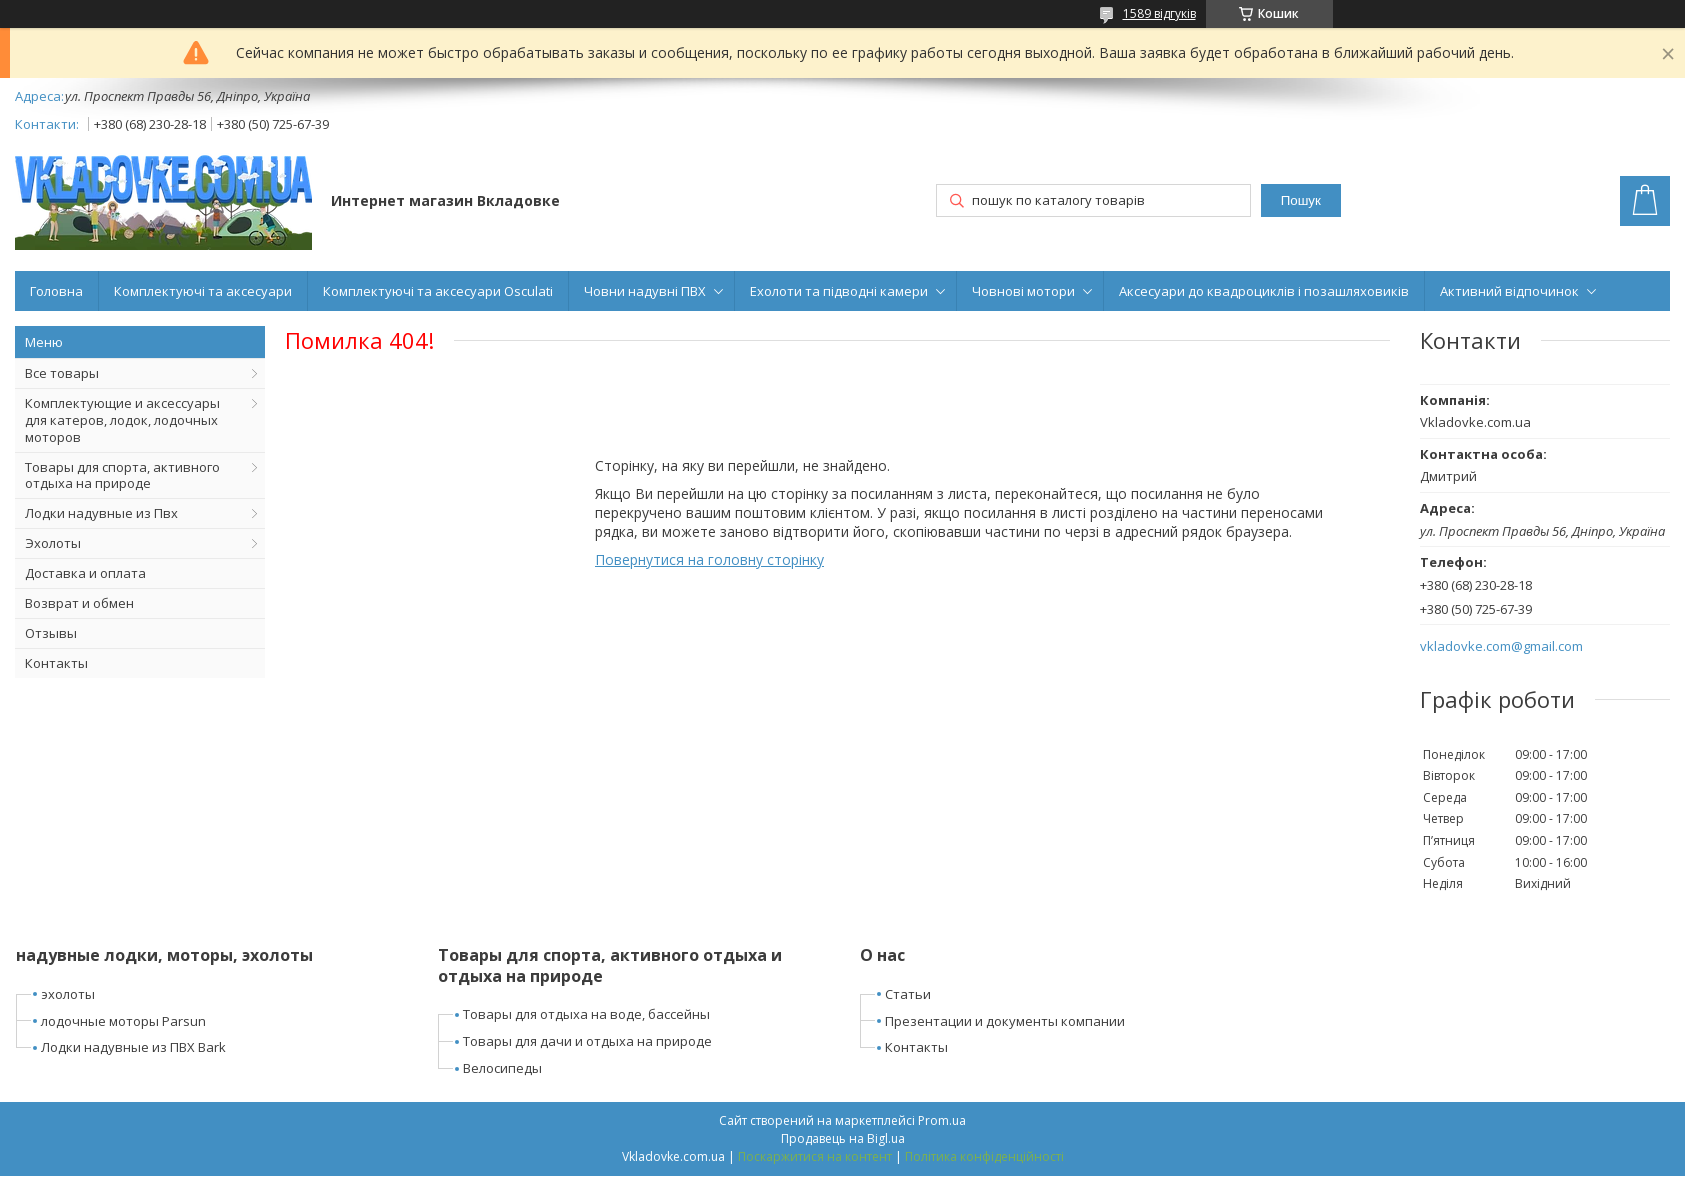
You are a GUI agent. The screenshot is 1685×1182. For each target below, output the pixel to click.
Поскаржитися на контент (815, 1156)
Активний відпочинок (1509, 291)
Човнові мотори (1023, 291)
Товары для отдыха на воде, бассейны (586, 1014)
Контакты (56, 663)
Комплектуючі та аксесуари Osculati (438, 291)
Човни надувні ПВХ (645, 291)
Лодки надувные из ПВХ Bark (133, 1047)
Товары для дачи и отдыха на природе (587, 1041)
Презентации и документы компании (1005, 1021)
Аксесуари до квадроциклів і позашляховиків (1264, 291)
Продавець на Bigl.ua (843, 1138)
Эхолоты (53, 543)
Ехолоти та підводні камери (839, 291)
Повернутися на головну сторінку (709, 559)
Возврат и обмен (79, 603)
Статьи (908, 994)
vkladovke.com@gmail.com (1501, 646)
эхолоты (68, 994)
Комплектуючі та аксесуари (203, 291)
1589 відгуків (1159, 13)
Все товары (62, 373)
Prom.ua (942, 1120)
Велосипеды (502, 1068)
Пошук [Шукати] (1301, 200)
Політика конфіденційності (984, 1156)
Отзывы (51, 633)
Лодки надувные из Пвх (101, 513)
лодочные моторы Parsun (123, 1021)
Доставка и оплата (85, 573)
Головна (56, 291)
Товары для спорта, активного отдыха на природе (122, 475)
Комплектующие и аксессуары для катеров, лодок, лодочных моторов (122, 420)
